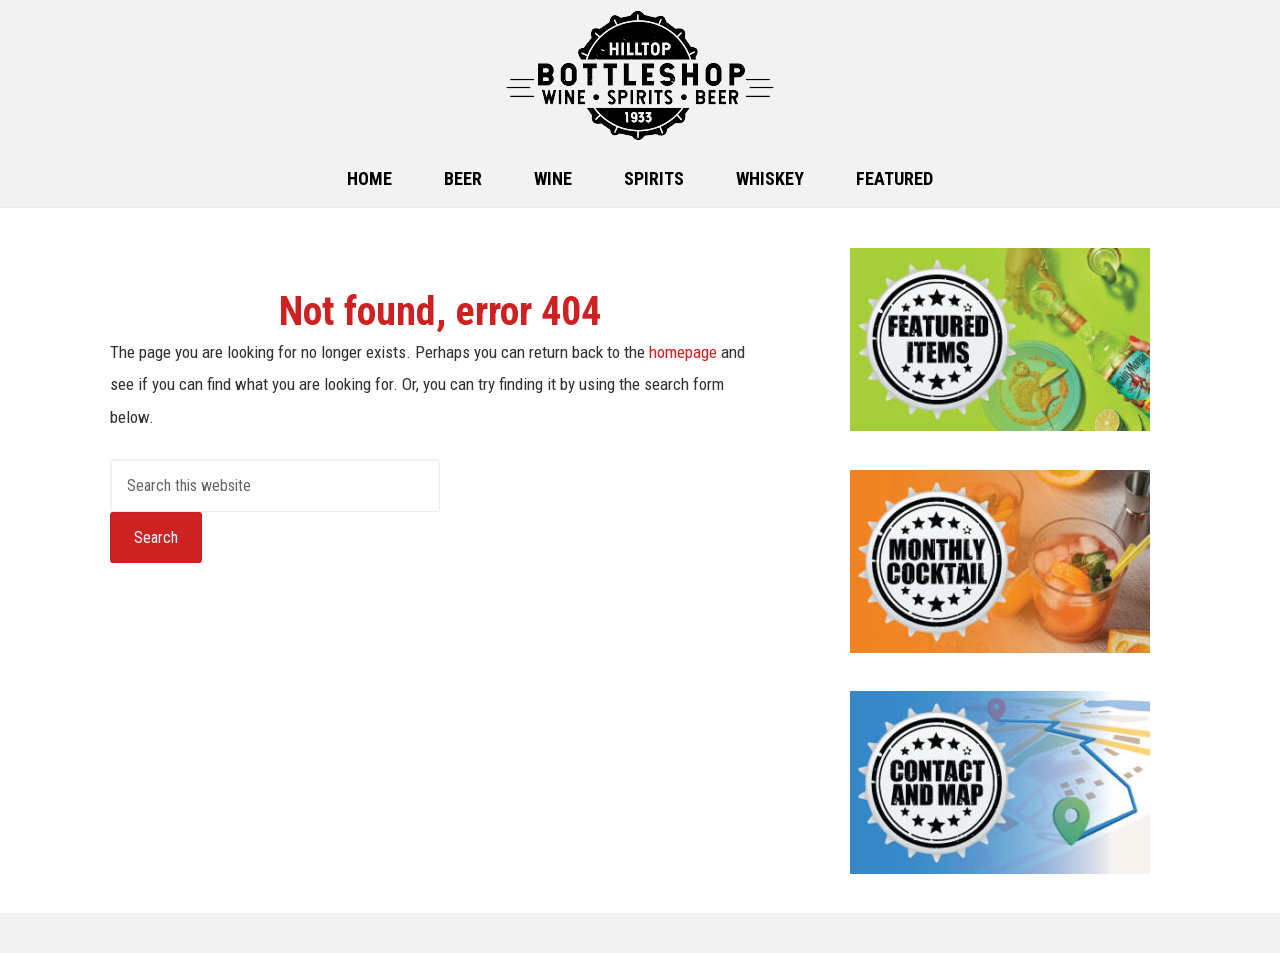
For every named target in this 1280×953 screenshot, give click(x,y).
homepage (683, 352)
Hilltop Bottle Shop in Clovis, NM (640, 75)
